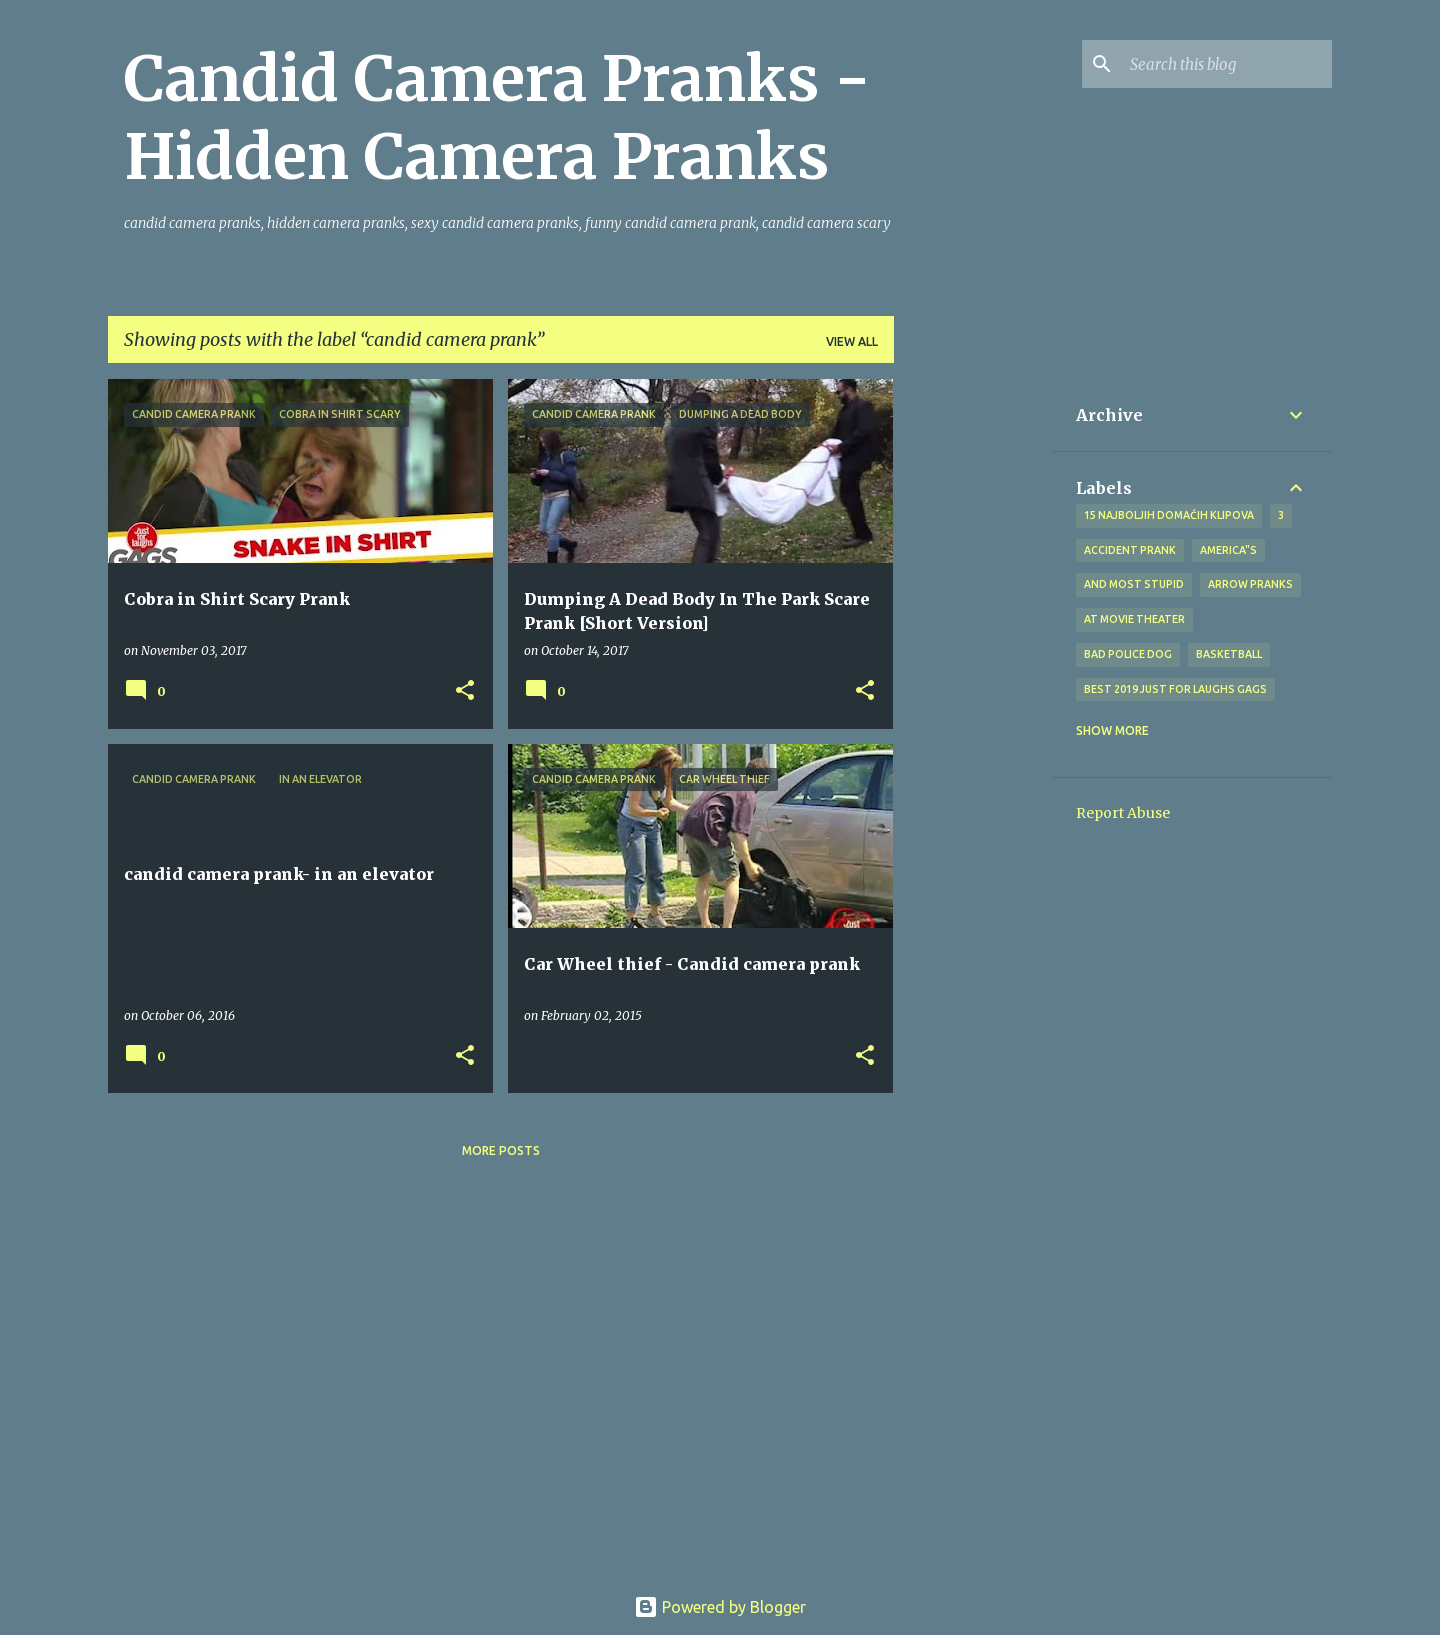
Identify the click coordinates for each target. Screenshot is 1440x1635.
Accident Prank (1130, 550)
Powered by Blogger (720, 1607)
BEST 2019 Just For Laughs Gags (1175, 689)
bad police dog (1128, 654)
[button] (465, 691)
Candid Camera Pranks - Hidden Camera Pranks (497, 118)
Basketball (1229, 654)
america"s (1228, 550)
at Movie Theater (1134, 619)
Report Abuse (1123, 813)
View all (852, 341)
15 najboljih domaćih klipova (1169, 515)
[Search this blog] (1227, 64)
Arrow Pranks (1250, 584)
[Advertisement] (973, 679)
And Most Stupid (1134, 584)
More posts (501, 1150)
